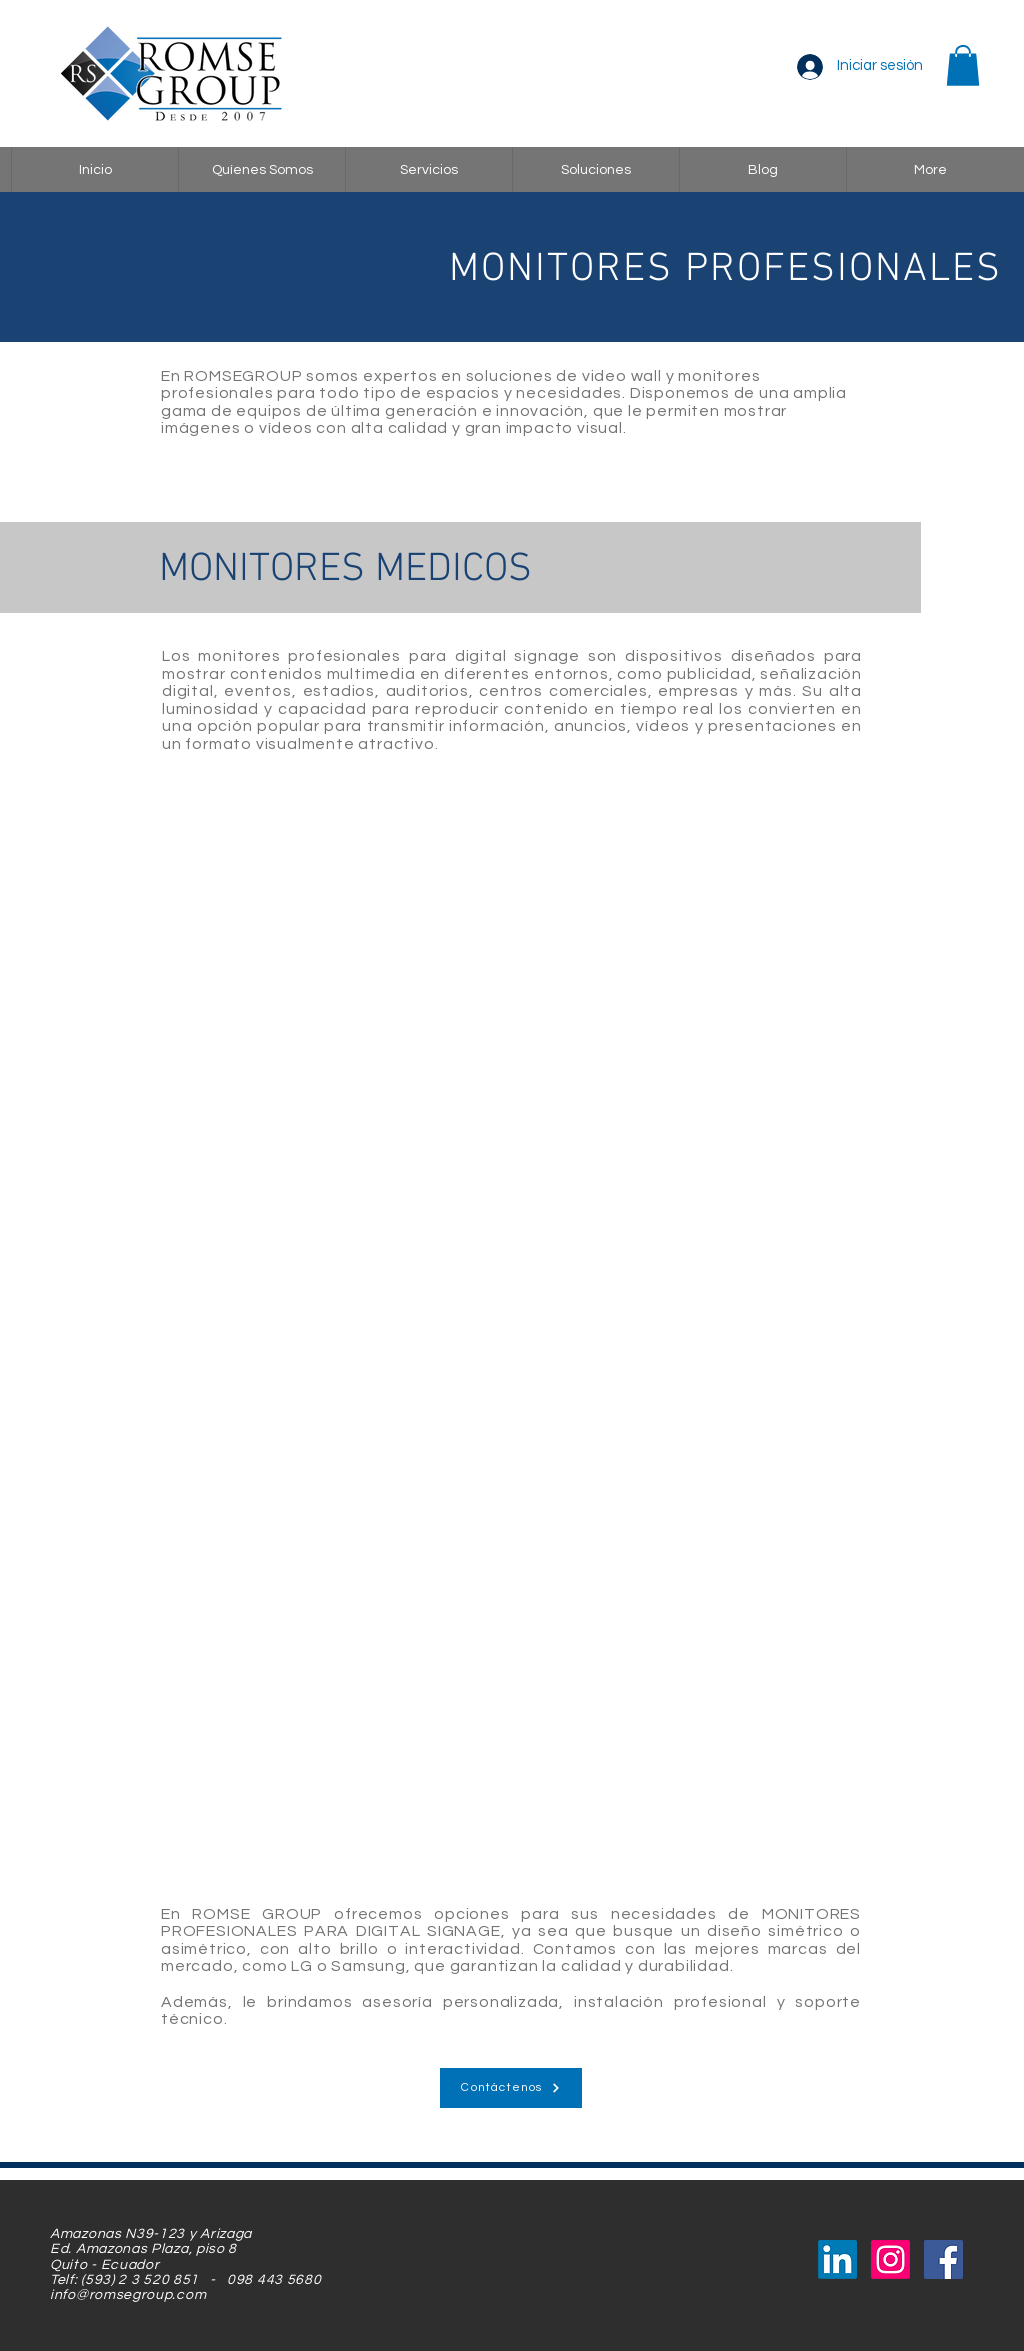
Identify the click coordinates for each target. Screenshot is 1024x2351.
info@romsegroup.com (128, 2295)
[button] (963, 65)
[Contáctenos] (511, 2088)
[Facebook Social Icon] (943, 2259)
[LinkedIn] (837, 2259)
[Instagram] (890, 2259)
